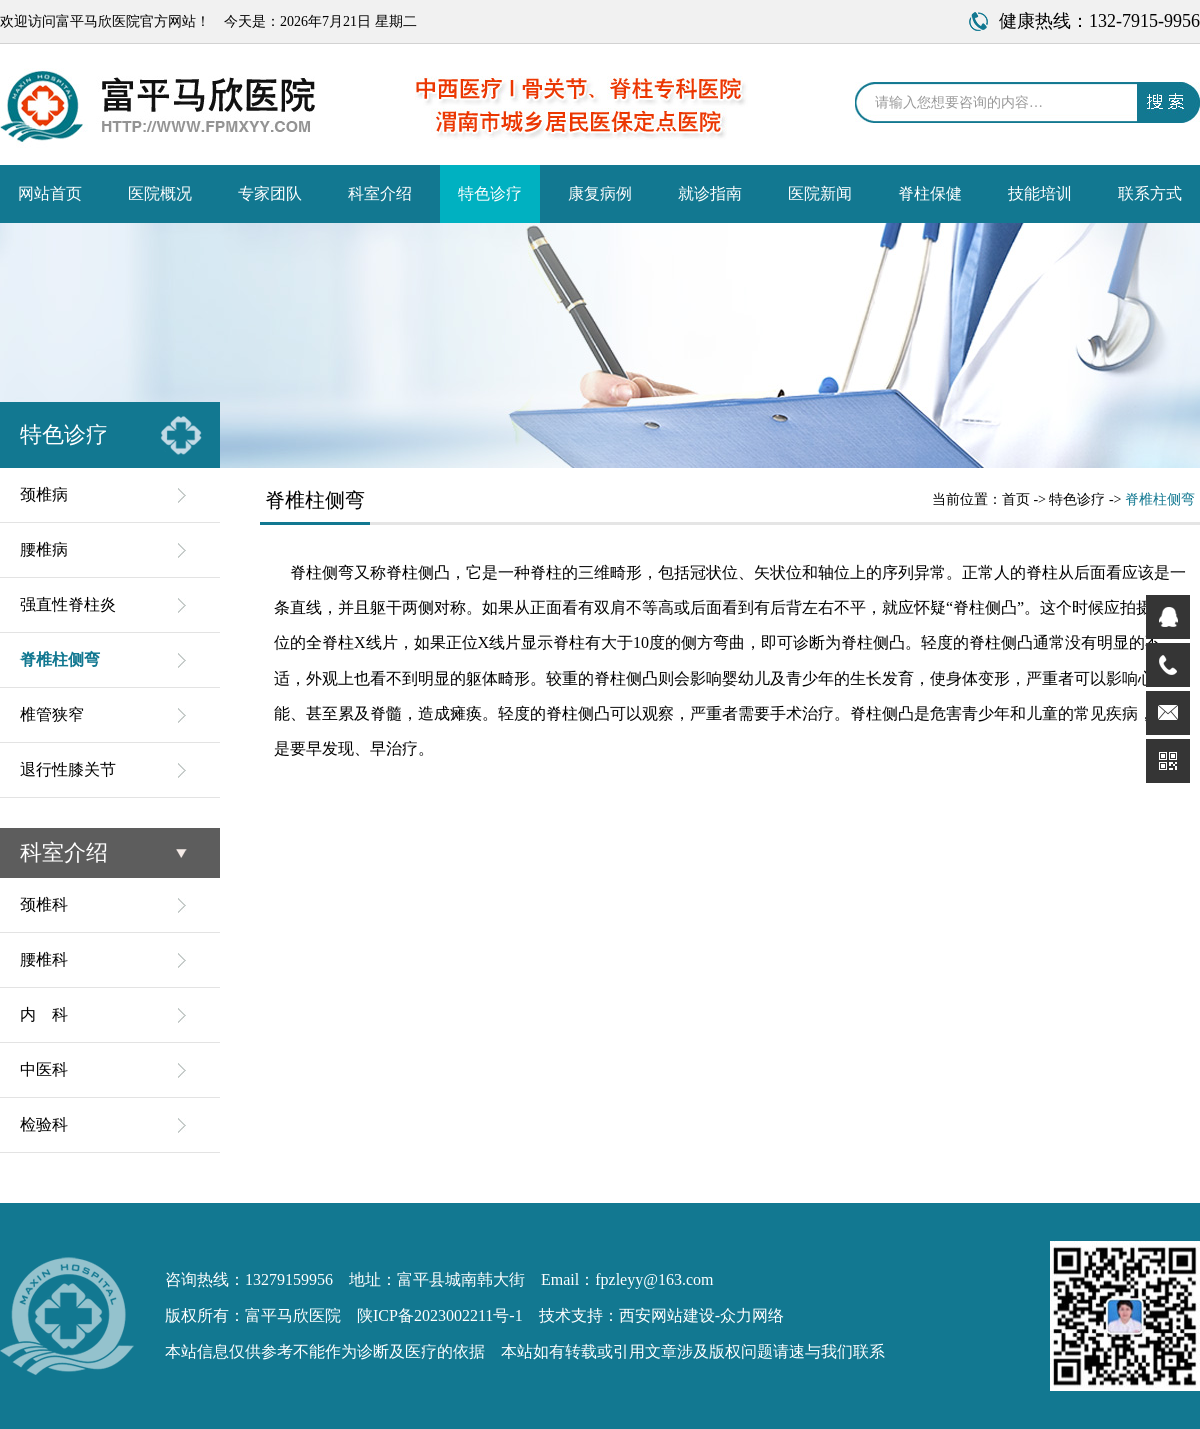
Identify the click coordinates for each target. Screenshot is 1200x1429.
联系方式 (1150, 193)
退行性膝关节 (68, 769)
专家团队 (270, 193)
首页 (1016, 499)
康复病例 (600, 193)
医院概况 (160, 193)
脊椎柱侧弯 (60, 659)
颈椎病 (44, 494)
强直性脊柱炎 (68, 604)
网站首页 (50, 193)
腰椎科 (44, 959)
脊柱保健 (930, 193)
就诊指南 (710, 193)
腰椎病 (44, 549)
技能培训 (1040, 193)
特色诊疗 (490, 193)
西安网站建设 (667, 1315)
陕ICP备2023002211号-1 (440, 1315)
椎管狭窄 (52, 714)
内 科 (44, 1014)
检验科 (44, 1124)
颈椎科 (44, 904)
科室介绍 (380, 193)
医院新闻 (820, 193)
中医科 (44, 1069)
